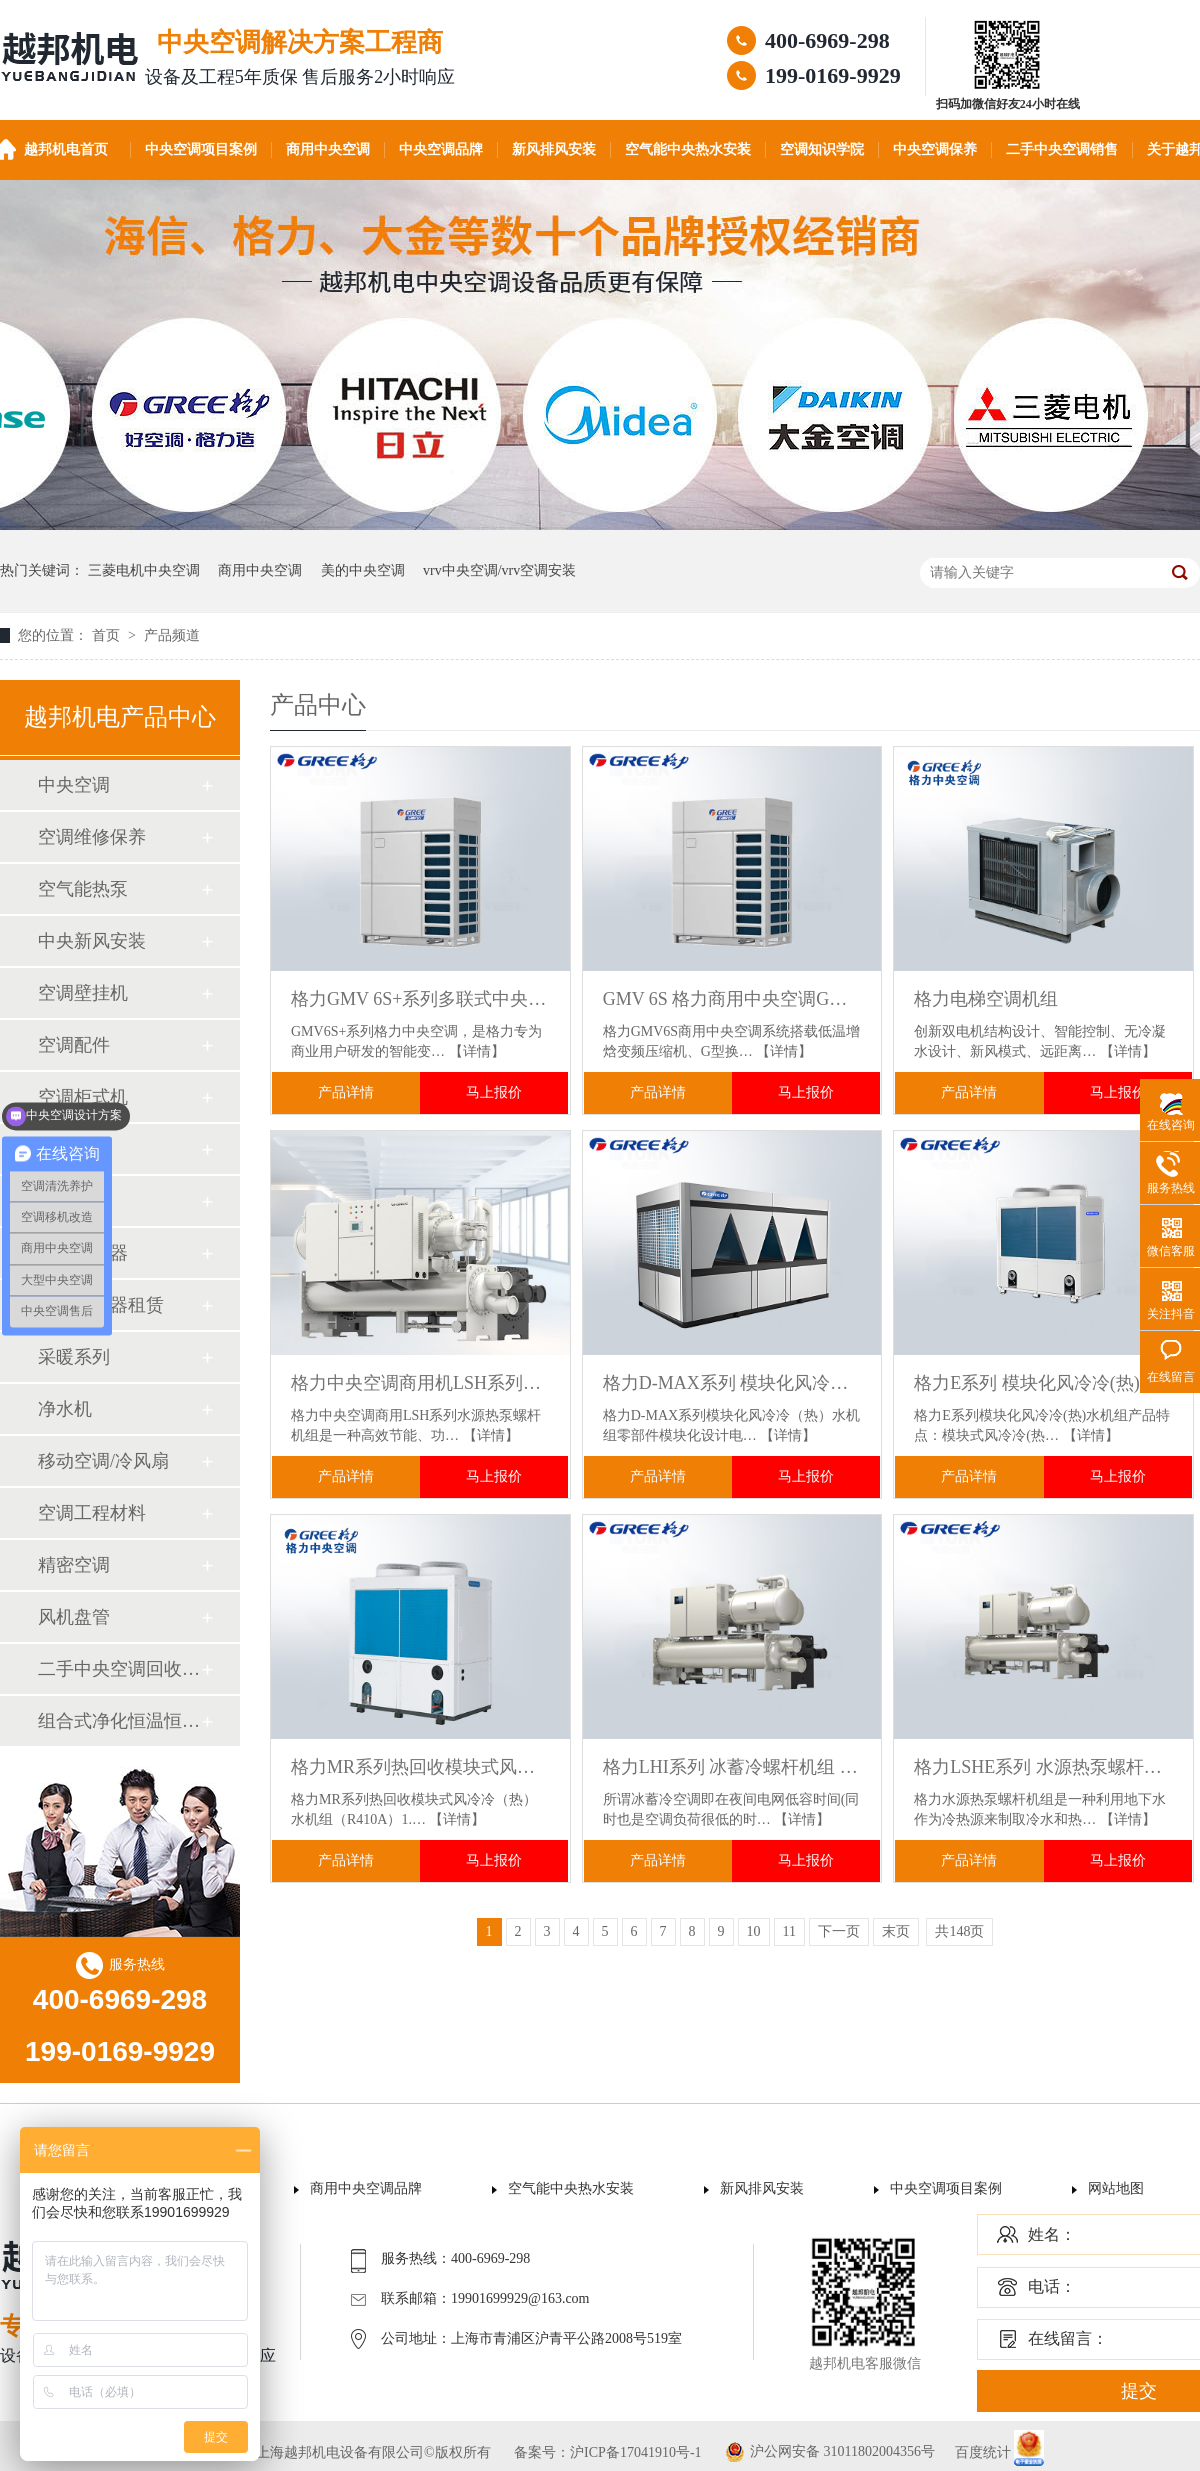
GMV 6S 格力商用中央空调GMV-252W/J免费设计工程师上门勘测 (732, 999)
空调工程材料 (92, 1513)
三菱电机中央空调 (144, 570)
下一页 (839, 1931)
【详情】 (477, 1051)
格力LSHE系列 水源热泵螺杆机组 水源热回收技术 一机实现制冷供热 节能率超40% (1043, 1767)
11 (789, 1931)
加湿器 (65, 1201)
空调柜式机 (83, 1097)
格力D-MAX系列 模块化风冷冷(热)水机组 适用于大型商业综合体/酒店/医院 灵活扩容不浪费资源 (732, 1383)
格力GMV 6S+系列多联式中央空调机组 (420, 999)
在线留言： (1068, 2338)
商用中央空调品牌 (366, 2188)
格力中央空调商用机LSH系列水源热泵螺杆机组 (420, 1383)
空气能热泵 (83, 889)
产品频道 (172, 635)
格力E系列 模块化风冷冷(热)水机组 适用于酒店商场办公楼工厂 (1043, 1383)
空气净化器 (83, 1253)
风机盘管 (74, 1617)
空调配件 (74, 1045)
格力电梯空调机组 (986, 999)
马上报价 (494, 1092)
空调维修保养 (92, 837)
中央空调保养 (935, 149)
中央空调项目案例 (201, 149)
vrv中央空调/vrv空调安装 (499, 570)
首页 (108, 635)
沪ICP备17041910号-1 (635, 2452)
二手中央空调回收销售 (119, 1669)
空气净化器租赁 (101, 1305)
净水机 (65, 1409)
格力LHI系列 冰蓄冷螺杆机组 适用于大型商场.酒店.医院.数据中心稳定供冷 (732, 1767)
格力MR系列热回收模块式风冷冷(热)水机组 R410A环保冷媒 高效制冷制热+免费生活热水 (420, 1767)
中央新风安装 (92, 941)
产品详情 (346, 1092)
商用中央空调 (328, 149)
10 (754, 1931)
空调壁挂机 (83, 993)
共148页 (959, 1931)
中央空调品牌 (441, 149)
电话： (1052, 2286)
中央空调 (74, 785)
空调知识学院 (822, 149)
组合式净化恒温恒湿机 (119, 1721)
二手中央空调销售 (1062, 149)
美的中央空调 (363, 570)
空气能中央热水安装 (688, 149)
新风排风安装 (554, 149)
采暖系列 (74, 1357)
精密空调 (74, 1565)
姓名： (1052, 2234)
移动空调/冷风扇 (103, 1461)
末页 (896, 1931)
